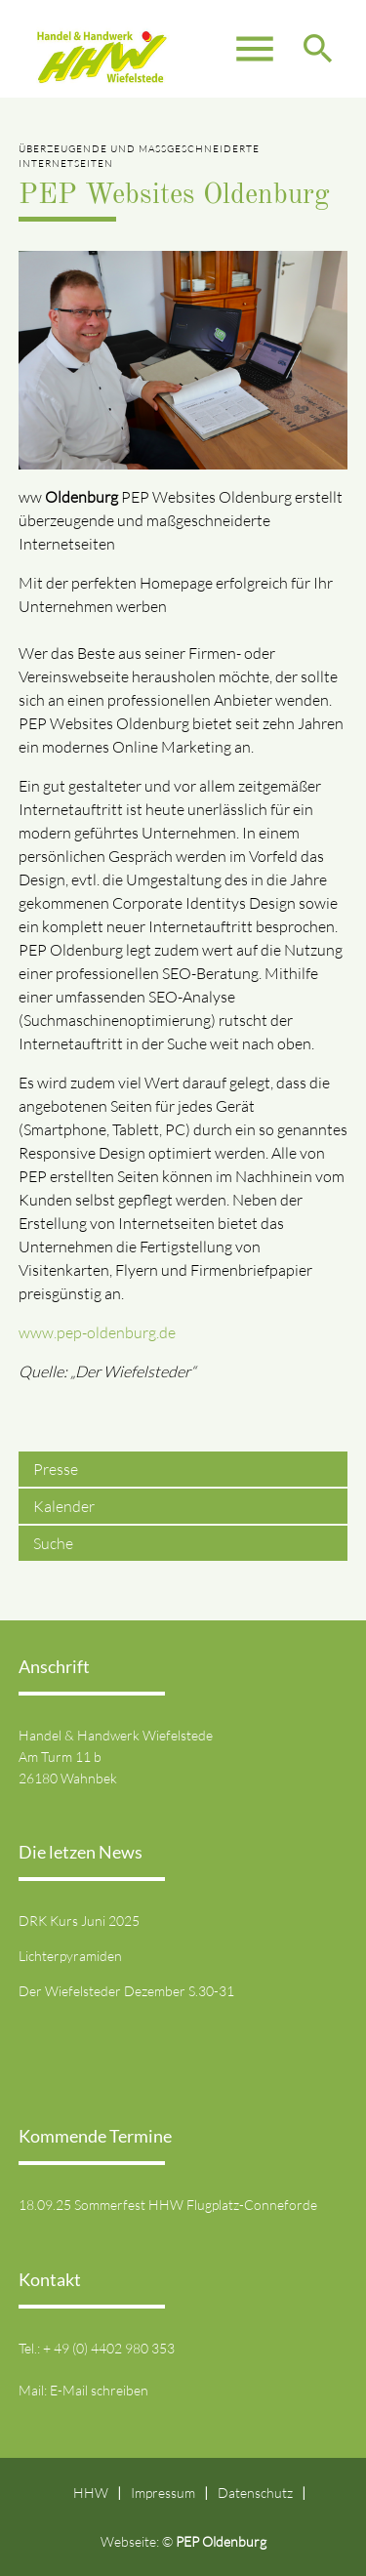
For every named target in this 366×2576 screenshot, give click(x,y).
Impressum (163, 2492)
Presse (55, 1469)
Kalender (64, 1506)
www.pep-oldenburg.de (97, 1332)
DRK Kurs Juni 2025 (79, 1920)
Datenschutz (255, 2492)
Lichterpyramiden (70, 1955)
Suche (53, 1543)
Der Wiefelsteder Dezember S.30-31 (126, 1991)
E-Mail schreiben (99, 2390)
